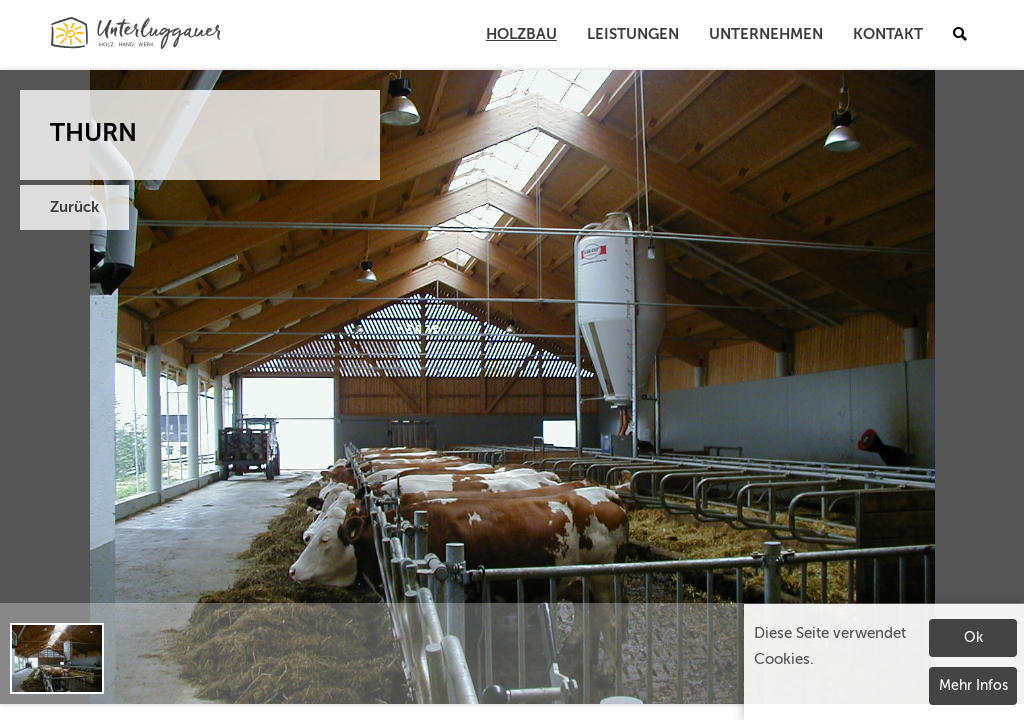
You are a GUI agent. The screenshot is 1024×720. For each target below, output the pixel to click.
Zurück (74, 207)
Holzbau (521, 34)
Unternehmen (766, 34)
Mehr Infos (973, 686)
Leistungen (633, 34)
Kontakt (888, 34)
